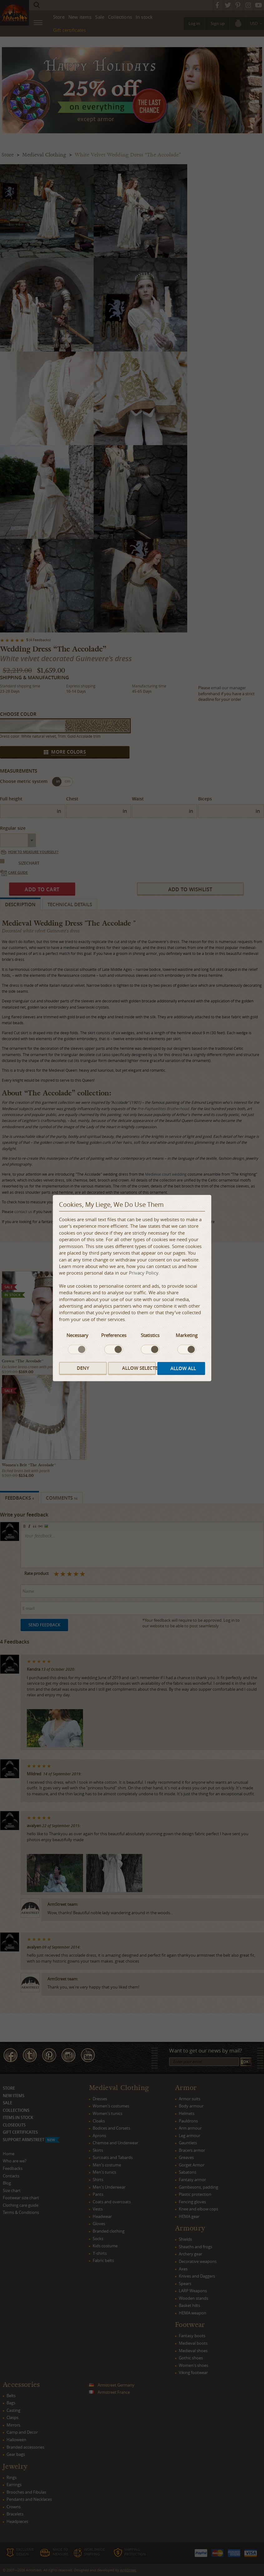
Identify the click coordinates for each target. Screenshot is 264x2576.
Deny (83, 1368)
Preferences (113, 1335)
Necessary (77, 1335)
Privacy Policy (143, 1273)
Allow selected (139, 1368)
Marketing (187, 1335)
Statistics (150, 1335)
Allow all (183, 1368)
